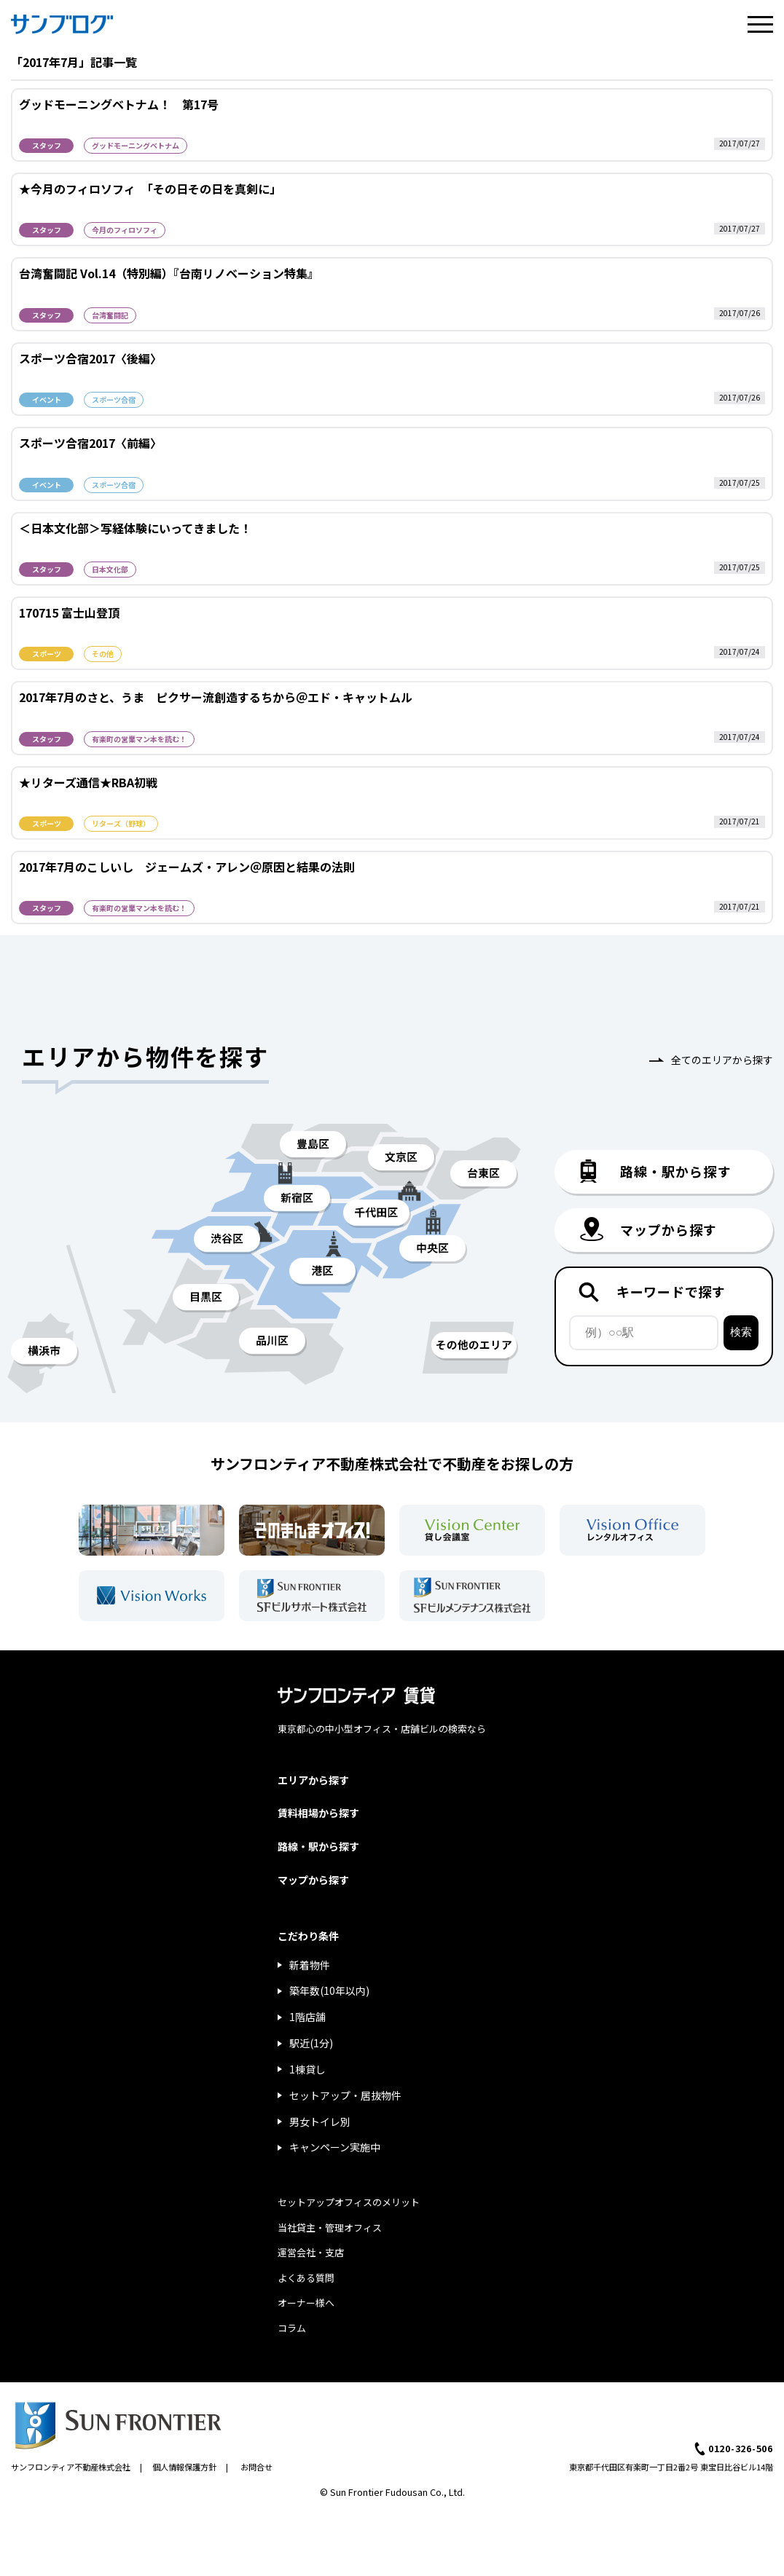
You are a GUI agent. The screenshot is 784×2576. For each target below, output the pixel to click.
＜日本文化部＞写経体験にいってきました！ (135, 528)
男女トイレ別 (319, 2121)
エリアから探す (313, 1780)
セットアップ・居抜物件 (345, 2095)
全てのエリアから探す (722, 1059)
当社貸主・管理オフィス (330, 2227)
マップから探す (313, 1879)
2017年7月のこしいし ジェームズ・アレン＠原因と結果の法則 (187, 866)
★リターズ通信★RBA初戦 (88, 782)
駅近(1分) (311, 2043)
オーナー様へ (306, 2302)
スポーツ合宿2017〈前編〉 (90, 443)
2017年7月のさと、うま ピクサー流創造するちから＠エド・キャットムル (215, 697)
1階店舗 (307, 2016)
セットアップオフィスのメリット (349, 2202)
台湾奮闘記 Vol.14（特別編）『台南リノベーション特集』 (169, 273)
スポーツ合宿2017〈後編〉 (90, 358)
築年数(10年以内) (329, 1990)
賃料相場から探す (318, 1812)
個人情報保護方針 (184, 2467)
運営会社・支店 (311, 2252)
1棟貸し (307, 2069)
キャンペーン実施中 (334, 2147)
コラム (292, 2328)
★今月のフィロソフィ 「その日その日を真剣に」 (150, 188)
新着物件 (309, 1965)
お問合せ (256, 2467)
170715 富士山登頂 (69, 612)
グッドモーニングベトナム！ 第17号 (119, 104)
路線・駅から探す (318, 1846)
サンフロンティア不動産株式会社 (70, 2467)
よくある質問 (306, 2278)
